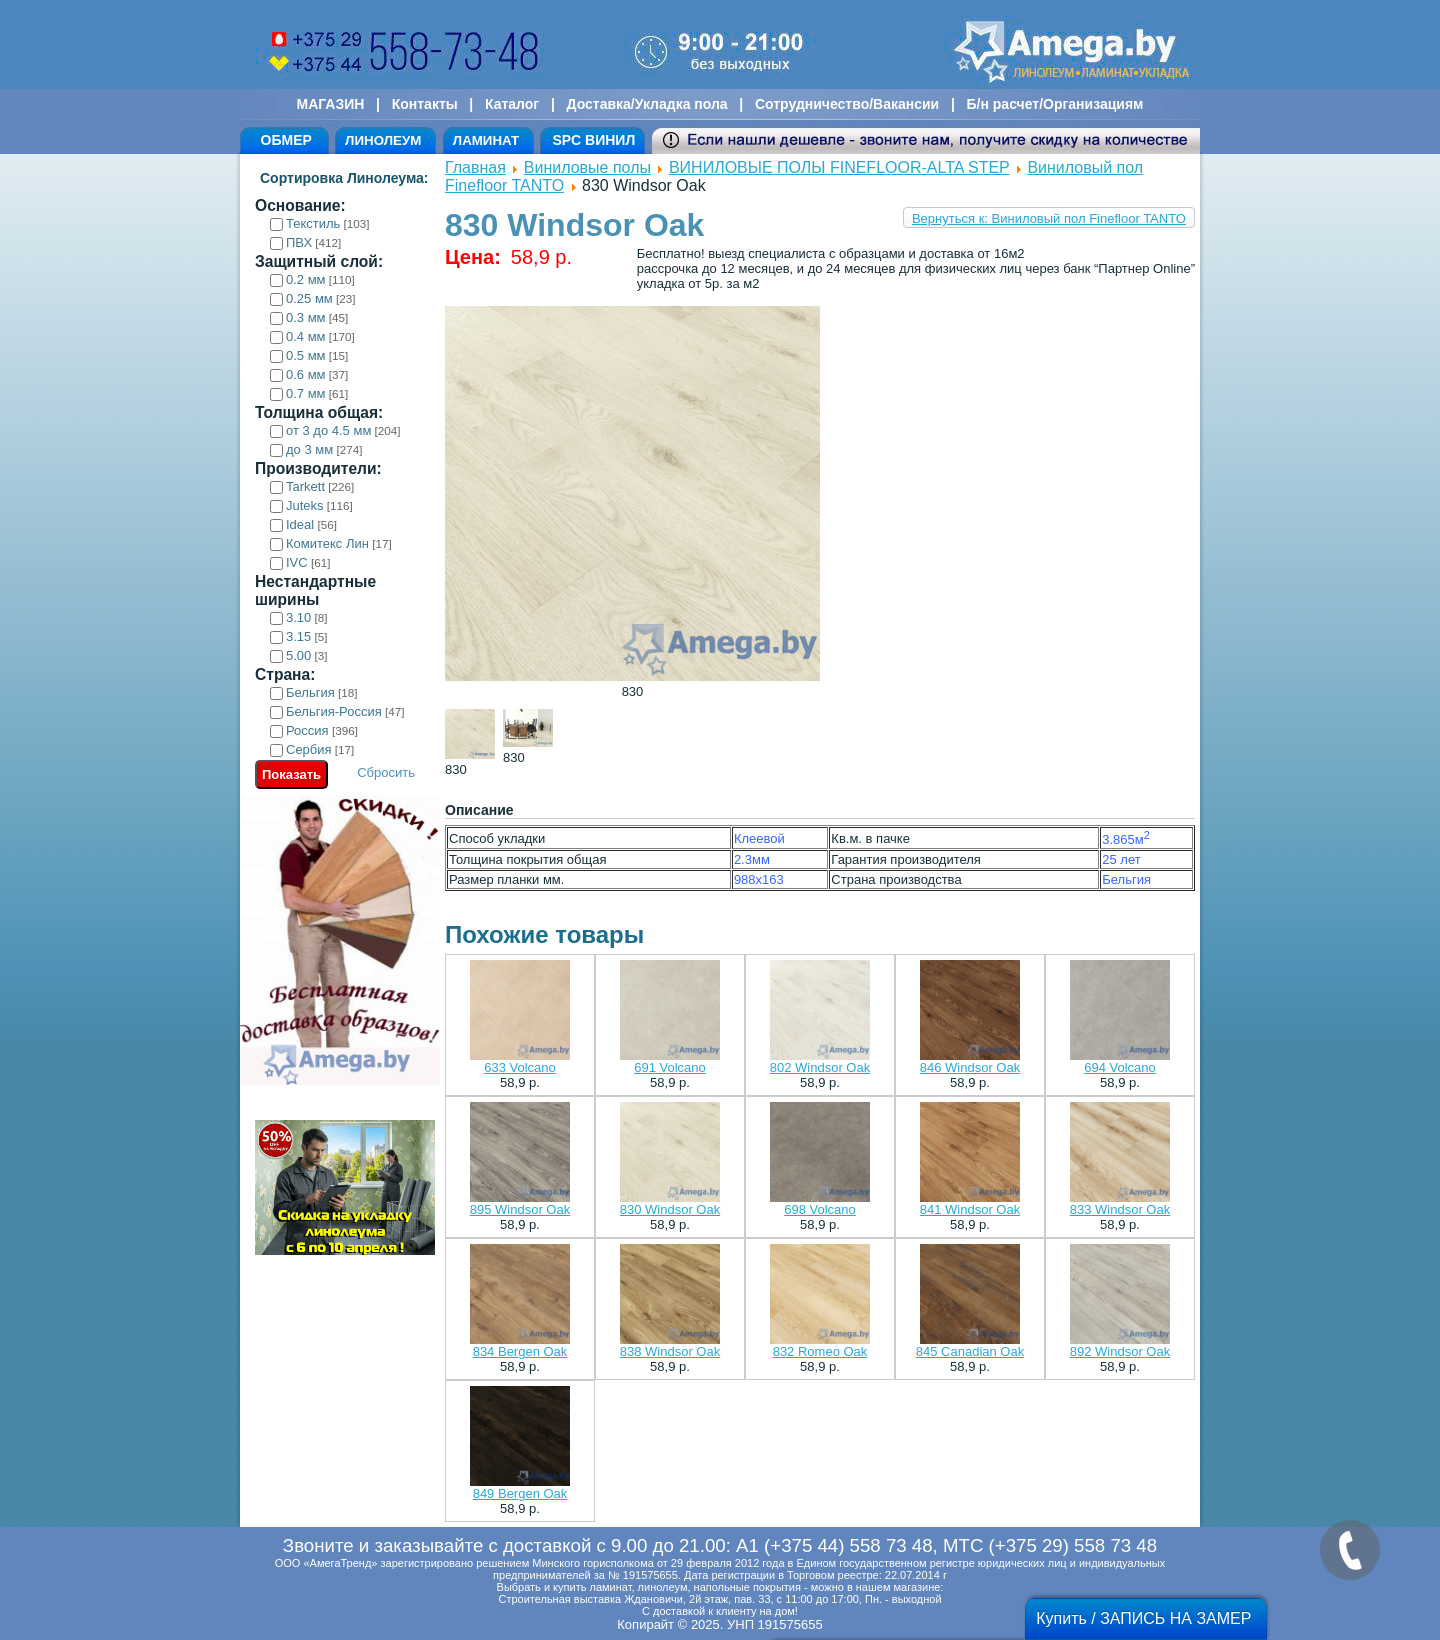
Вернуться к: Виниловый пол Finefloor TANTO (1049, 218)
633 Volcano (520, 1067)
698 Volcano (820, 1209)
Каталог (512, 104)
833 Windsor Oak (1120, 1209)
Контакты (425, 104)
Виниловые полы (587, 167)
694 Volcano (1120, 1067)
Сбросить (386, 772)
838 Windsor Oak (670, 1351)
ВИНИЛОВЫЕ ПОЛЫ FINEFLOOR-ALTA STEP (839, 167)
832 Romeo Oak (820, 1351)
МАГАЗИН (331, 104)
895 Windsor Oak (520, 1209)
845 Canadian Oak (970, 1351)
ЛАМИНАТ (486, 140)
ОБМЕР (286, 140)
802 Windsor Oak (820, 1067)
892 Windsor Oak (1120, 1351)
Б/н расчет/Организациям (1055, 104)
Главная (475, 167)
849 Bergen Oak (520, 1493)
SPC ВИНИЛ (593, 140)
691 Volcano (670, 1067)
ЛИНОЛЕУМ (383, 140)
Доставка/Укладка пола (646, 104)
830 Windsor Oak (670, 1209)
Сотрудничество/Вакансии (847, 104)
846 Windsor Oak (970, 1067)
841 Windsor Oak (970, 1209)
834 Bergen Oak (520, 1351)
